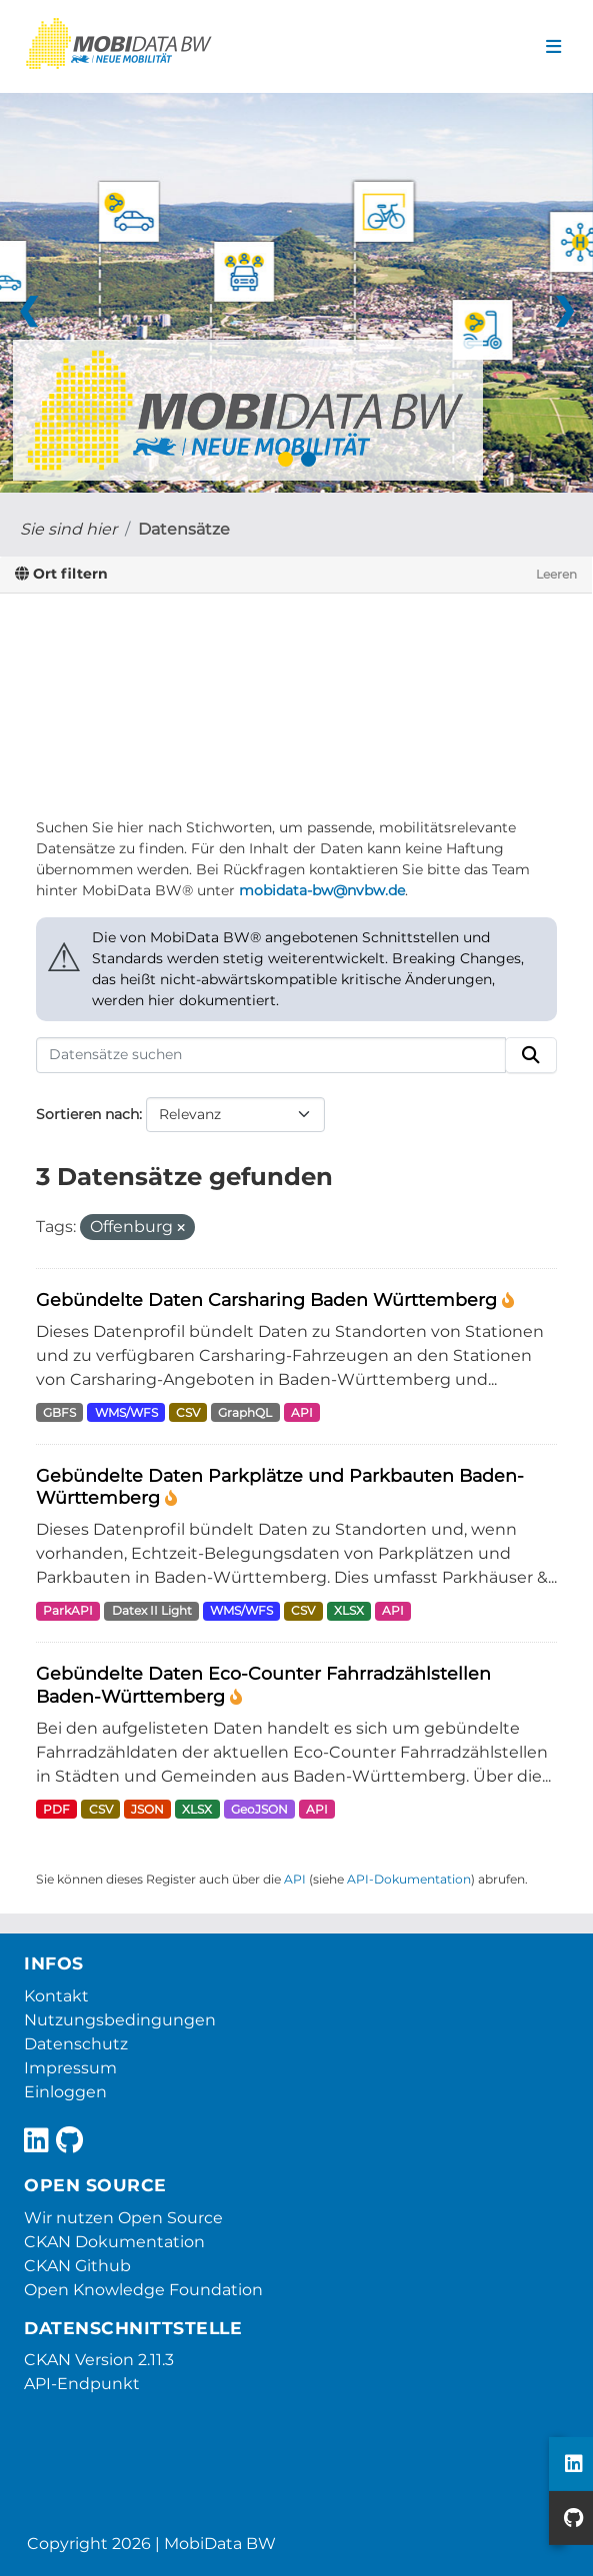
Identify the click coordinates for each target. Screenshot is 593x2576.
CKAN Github (77, 2265)
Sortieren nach (87, 1114)
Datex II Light (152, 1610)
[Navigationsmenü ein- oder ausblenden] (553, 47)
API (302, 1412)
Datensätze (184, 529)
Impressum (70, 2067)
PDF (56, 1809)
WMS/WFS (126, 1412)
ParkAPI (68, 1610)
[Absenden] (531, 1055)
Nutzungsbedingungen (120, 2019)
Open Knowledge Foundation (143, 2289)
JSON (147, 1809)
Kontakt (56, 1995)
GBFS (59, 1412)
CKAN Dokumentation (114, 2241)
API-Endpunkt (82, 2383)
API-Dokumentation (409, 1879)
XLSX (349, 1610)
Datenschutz (76, 2043)
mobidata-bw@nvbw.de (322, 890)
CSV (188, 1412)
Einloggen (65, 2091)
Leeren (556, 574)
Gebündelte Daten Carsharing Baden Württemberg (269, 1299)
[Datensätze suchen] (271, 1055)
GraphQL (245, 1412)
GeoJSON (259, 1809)
